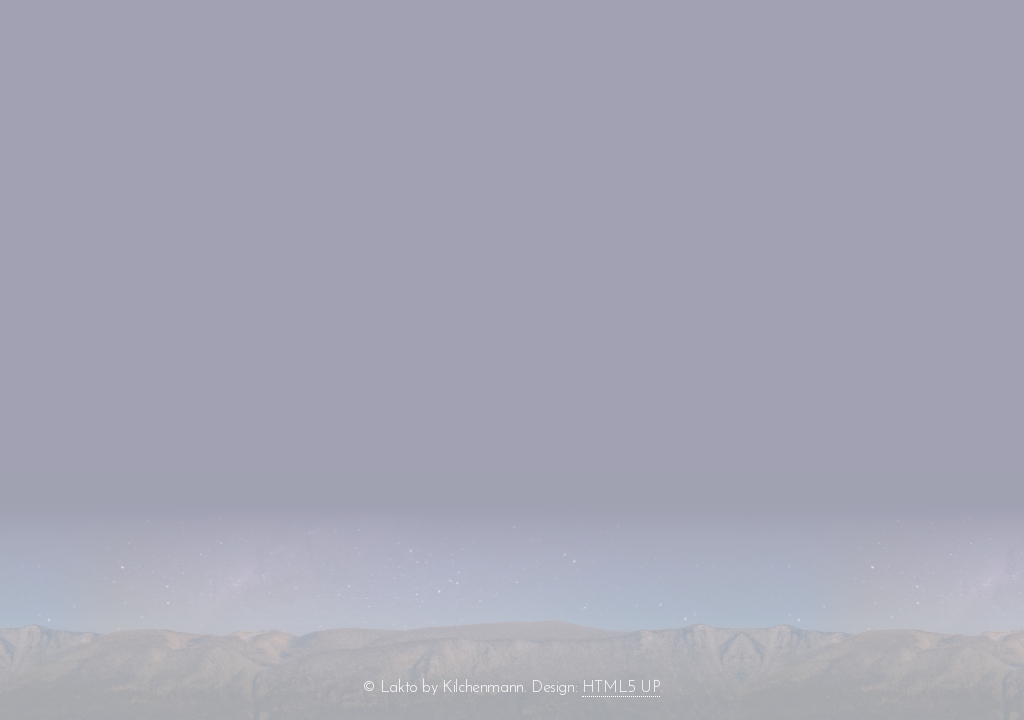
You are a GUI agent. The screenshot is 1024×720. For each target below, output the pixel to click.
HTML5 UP (621, 688)
